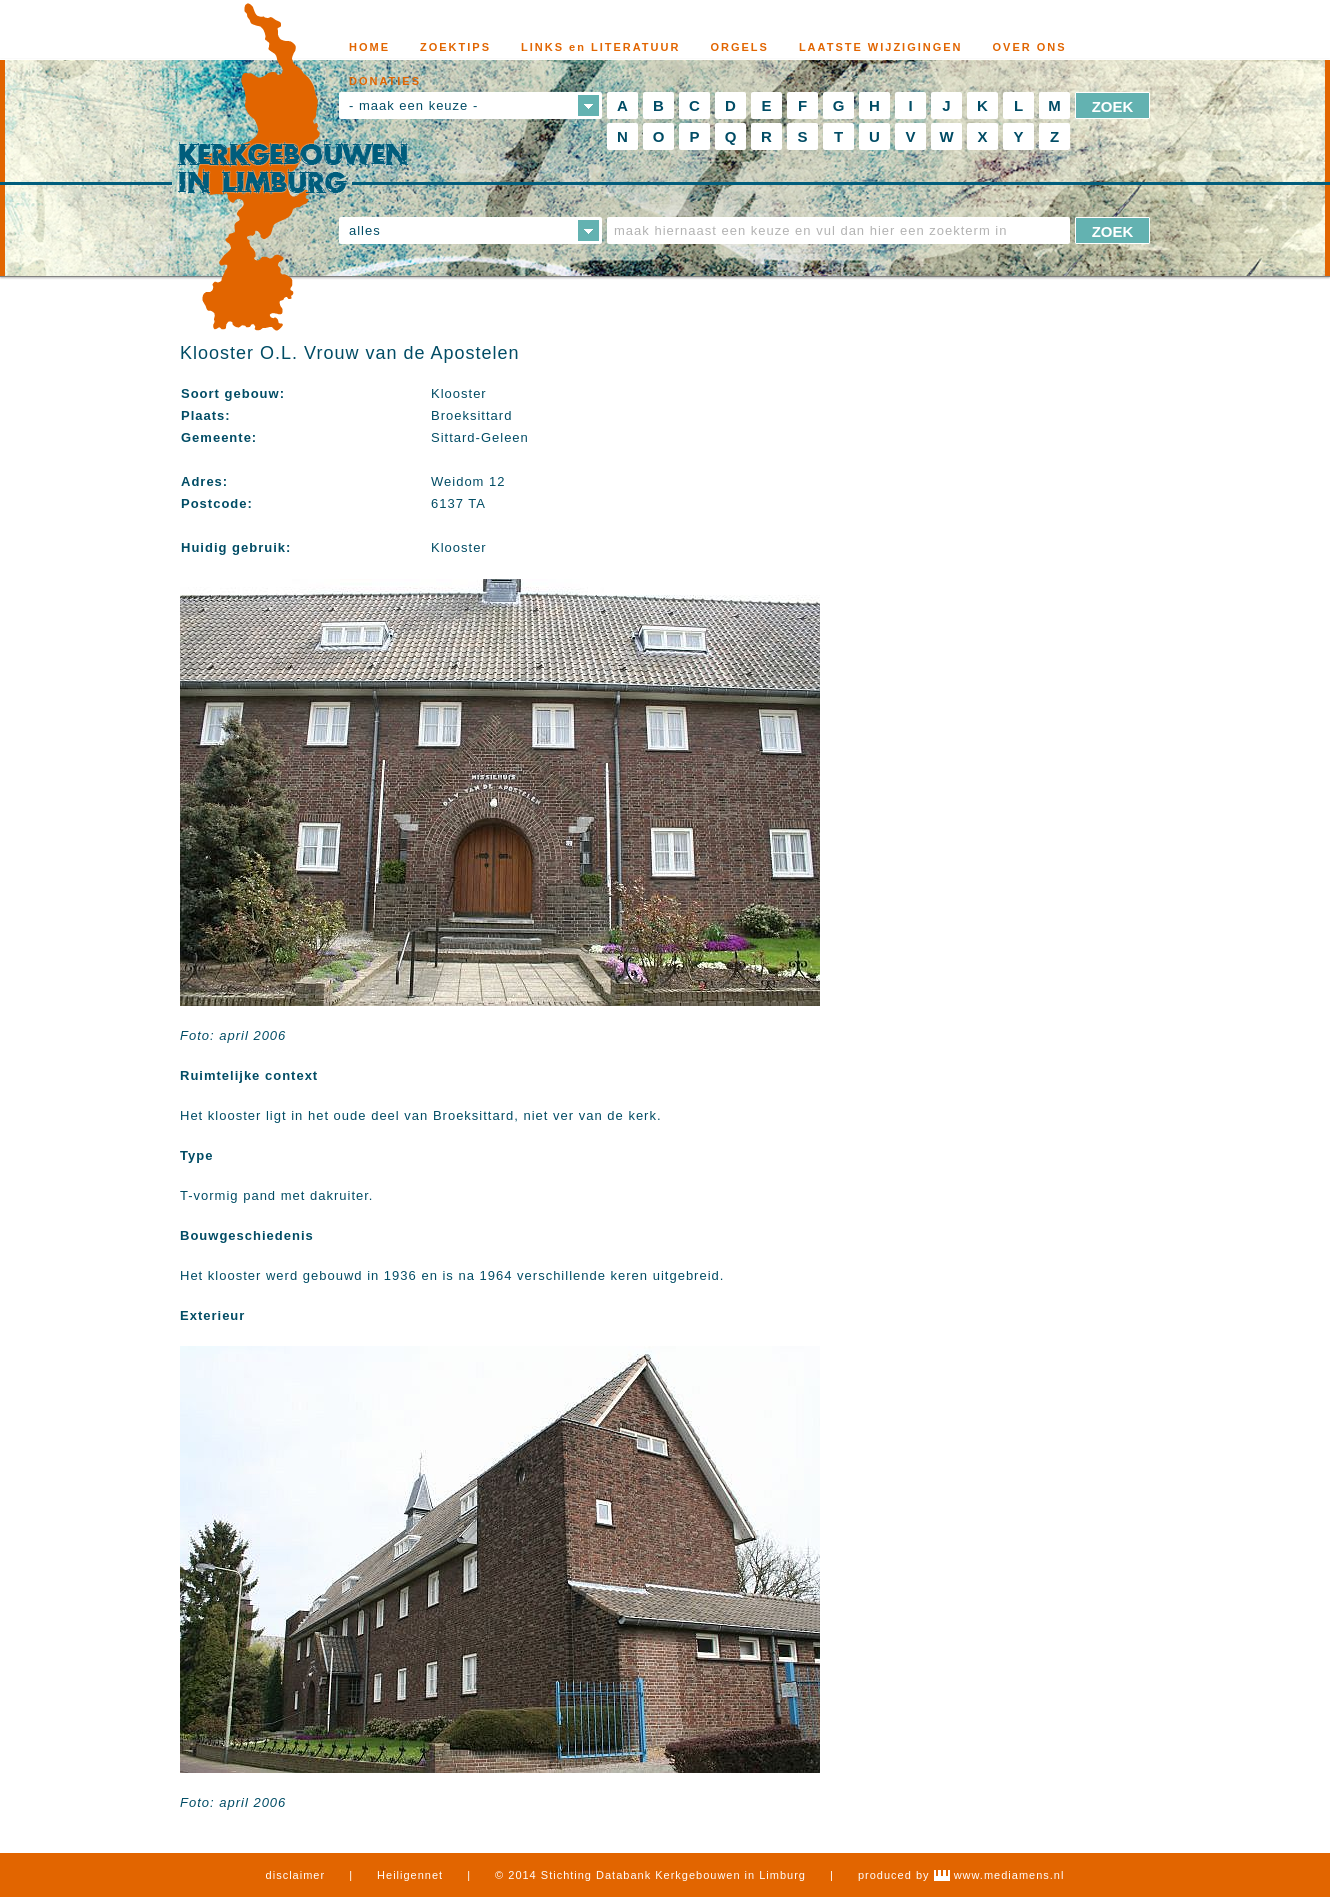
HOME (369, 47)
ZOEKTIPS (455, 47)
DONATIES (385, 81)
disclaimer (296, 1875)
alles (365, 230)
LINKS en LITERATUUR (600, 47)
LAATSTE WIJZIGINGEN (881, 47)
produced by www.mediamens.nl (961, 1875)
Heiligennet (410, 1875)
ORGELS (739, 47)
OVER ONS (1030, 47)
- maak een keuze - (413, 105)
